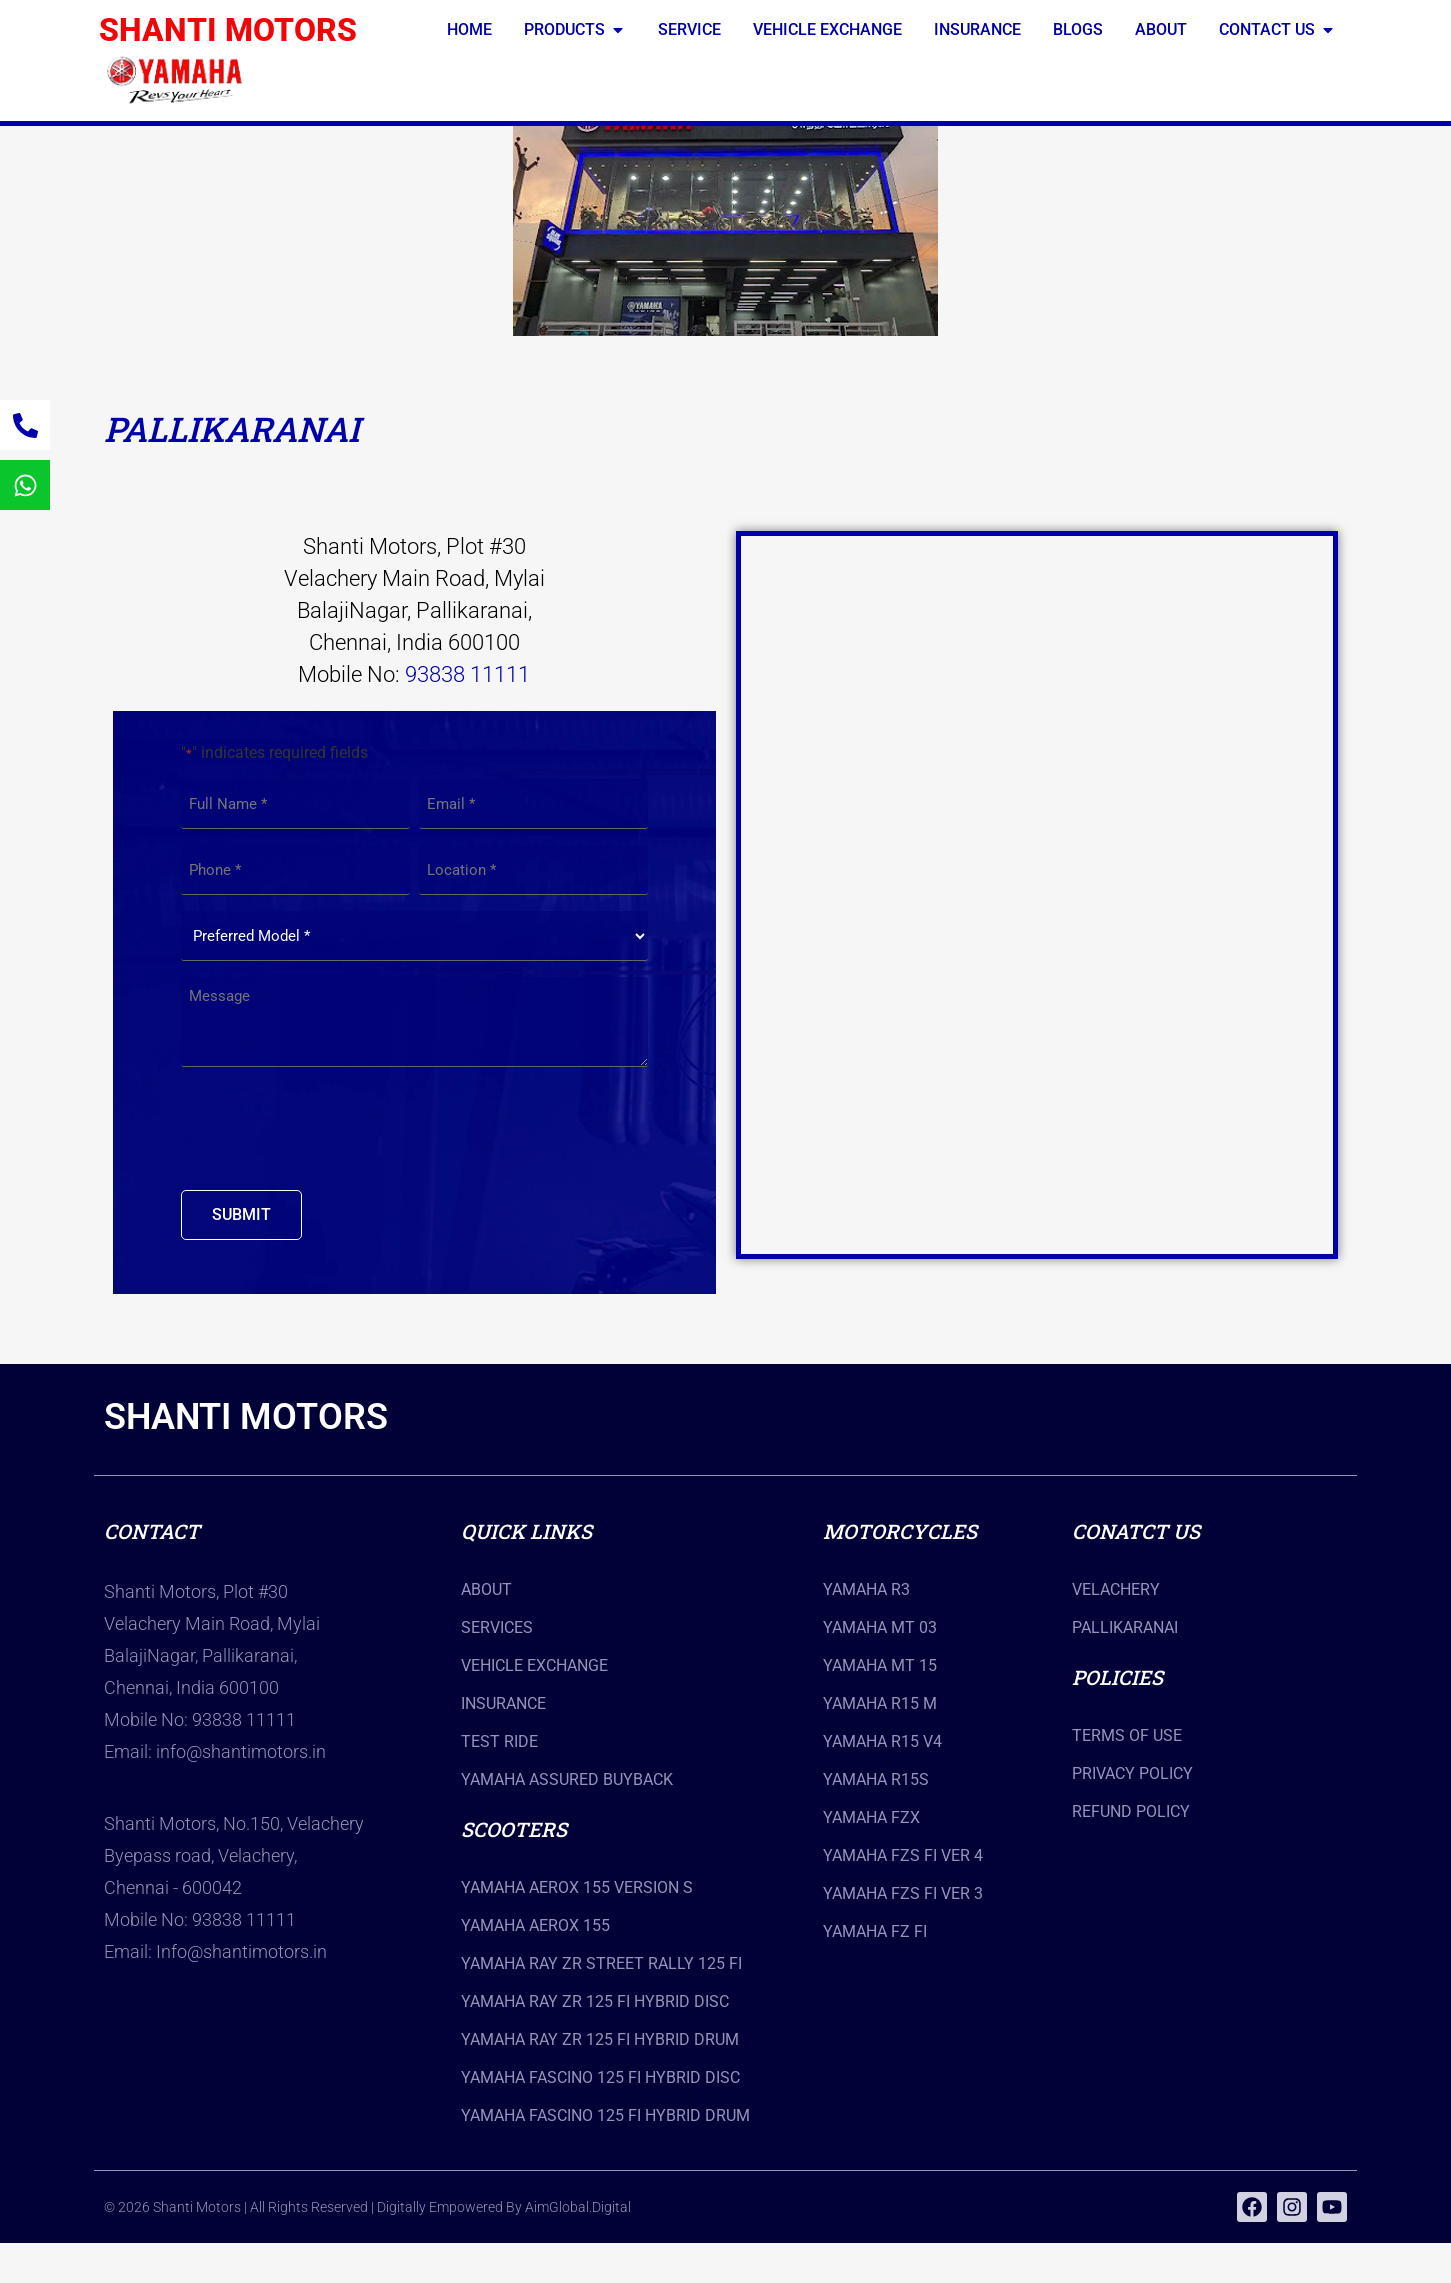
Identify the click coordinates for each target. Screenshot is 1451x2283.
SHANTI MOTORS (228, 30)
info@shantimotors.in (241, 1791)
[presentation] (333, 1169)
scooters (514, 1869)
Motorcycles (900, 1571)
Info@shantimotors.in (241, 1991)
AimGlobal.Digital (578, 2247)
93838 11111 (467, 714)
